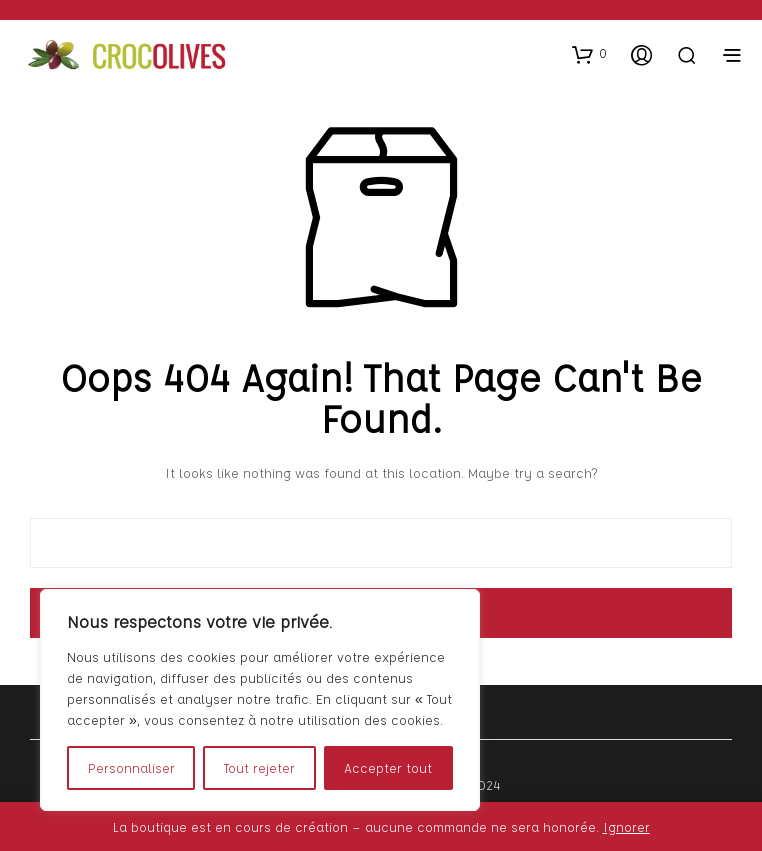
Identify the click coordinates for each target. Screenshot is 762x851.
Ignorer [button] (626, 826)
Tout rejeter (259, 767)
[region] (260, 700)
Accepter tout (388, 767)
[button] (589, 54)
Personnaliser (131, 767)
